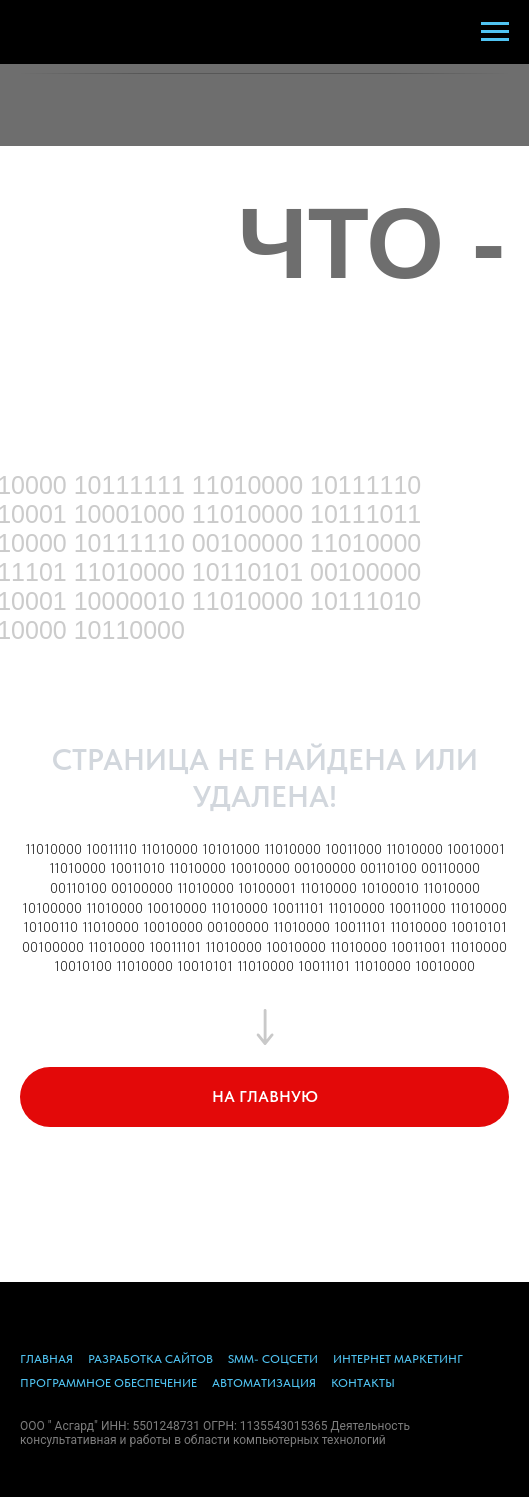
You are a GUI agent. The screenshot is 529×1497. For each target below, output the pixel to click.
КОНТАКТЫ (363, 1383)
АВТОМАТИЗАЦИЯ (264, 1383)
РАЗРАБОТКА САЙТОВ (150, 1359)
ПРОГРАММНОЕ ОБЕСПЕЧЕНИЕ (108, 1383)
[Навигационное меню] (495, 32)
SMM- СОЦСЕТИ (273, 1359)
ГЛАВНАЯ (46, 1359)
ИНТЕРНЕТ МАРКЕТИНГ (398, 1359)
